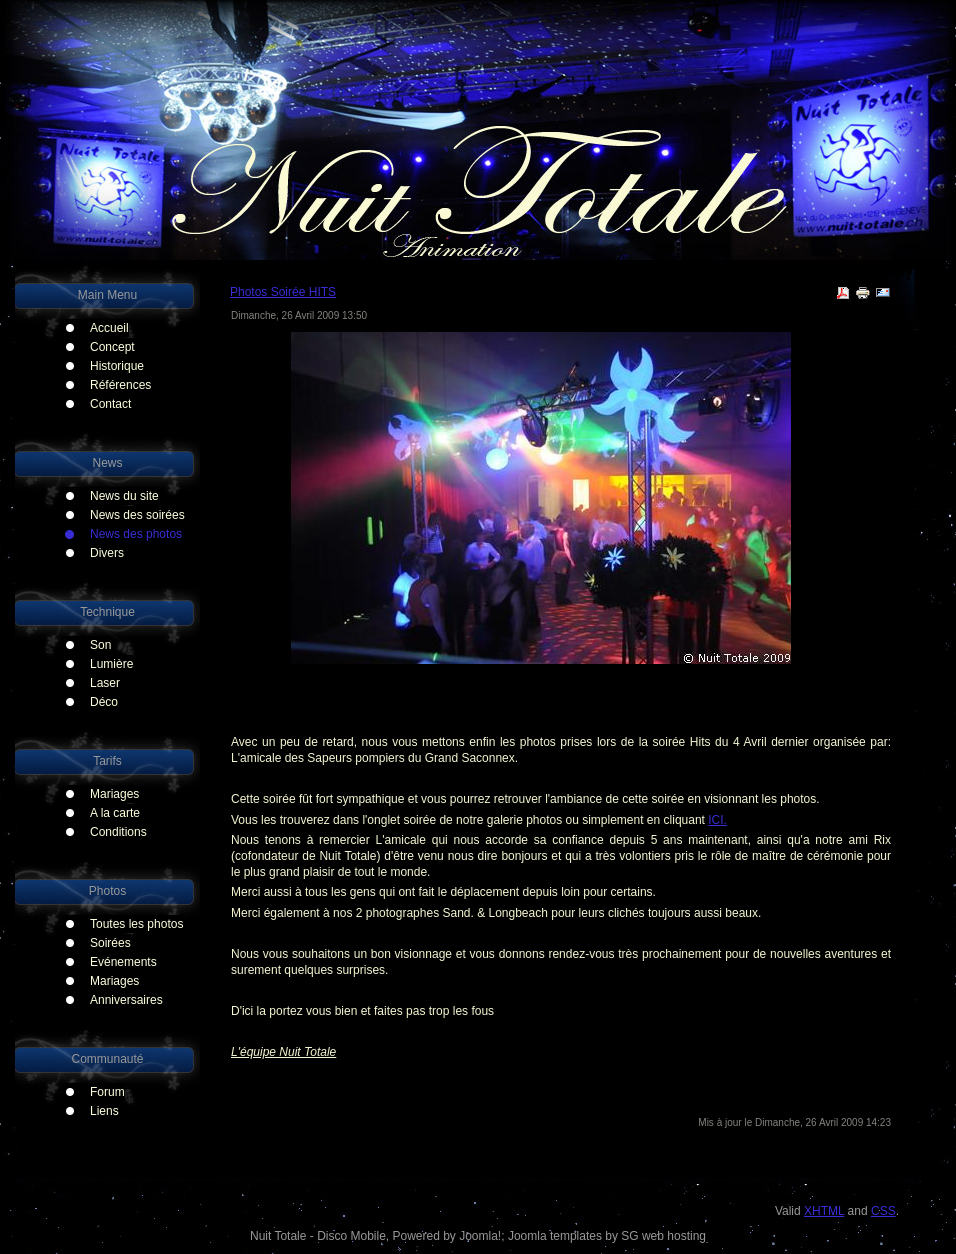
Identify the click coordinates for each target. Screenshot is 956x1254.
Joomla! (480, 1236)
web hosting (674, 1236)
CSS (883, 1211)
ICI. (717, 820)
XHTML (824, 1211)
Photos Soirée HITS (283, 292)
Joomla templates (555, 1236)
